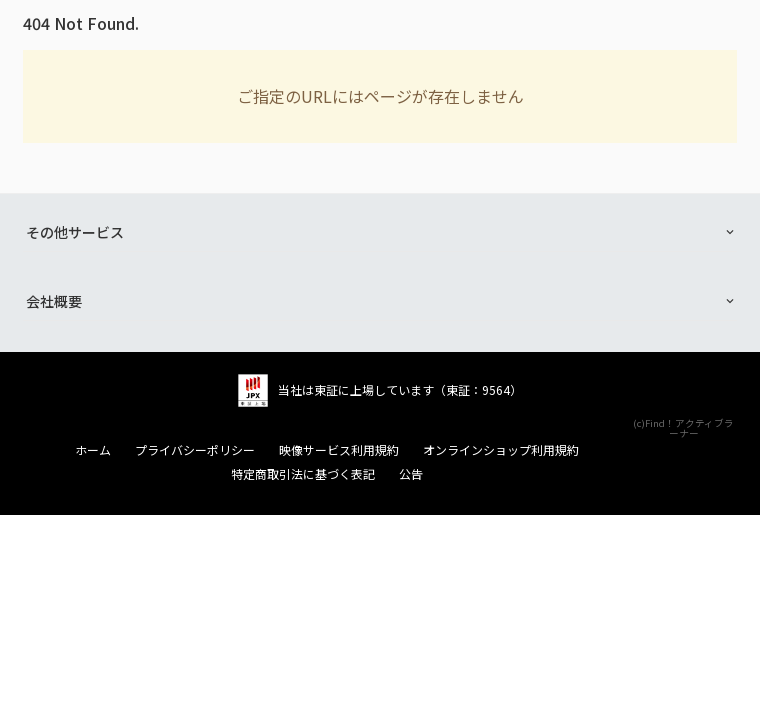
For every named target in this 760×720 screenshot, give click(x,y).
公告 (411, 474)
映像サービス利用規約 (339, 450)
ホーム (93, 450)
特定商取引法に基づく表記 (303, 474)
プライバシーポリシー (195, 450)
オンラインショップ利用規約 (501, 450)
